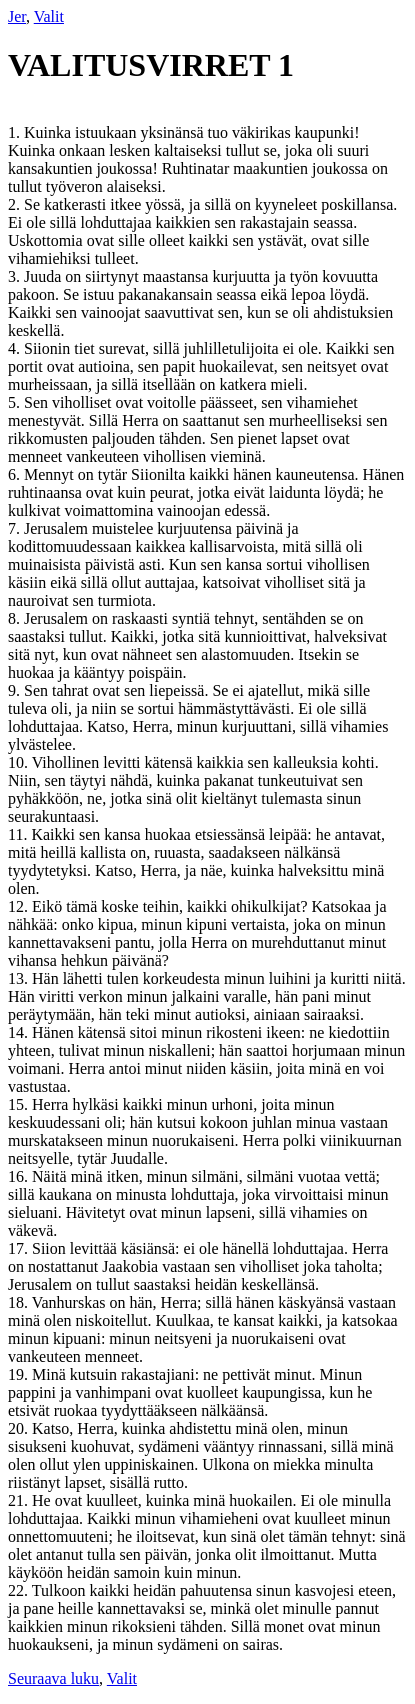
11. (19, 834)
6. (16, 474)
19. (20, 1374)
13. (20, 978)
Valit (49, 16)
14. (20, 1032)
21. (20, 1500)
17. (20, 1248)
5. (16, 402)
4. (16, 348)
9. (16, 690)
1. (16, 132)
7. (16, 528)
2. (16, 204)
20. (20, 1428)
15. (20, 1104)
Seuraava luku (53, 1678)
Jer (17, 16)
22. (20, 1590)
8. (16, 618)
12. (20, 906)
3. (16, 276)
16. (20, 1176)
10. (20, 762)
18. (20, 1302)
